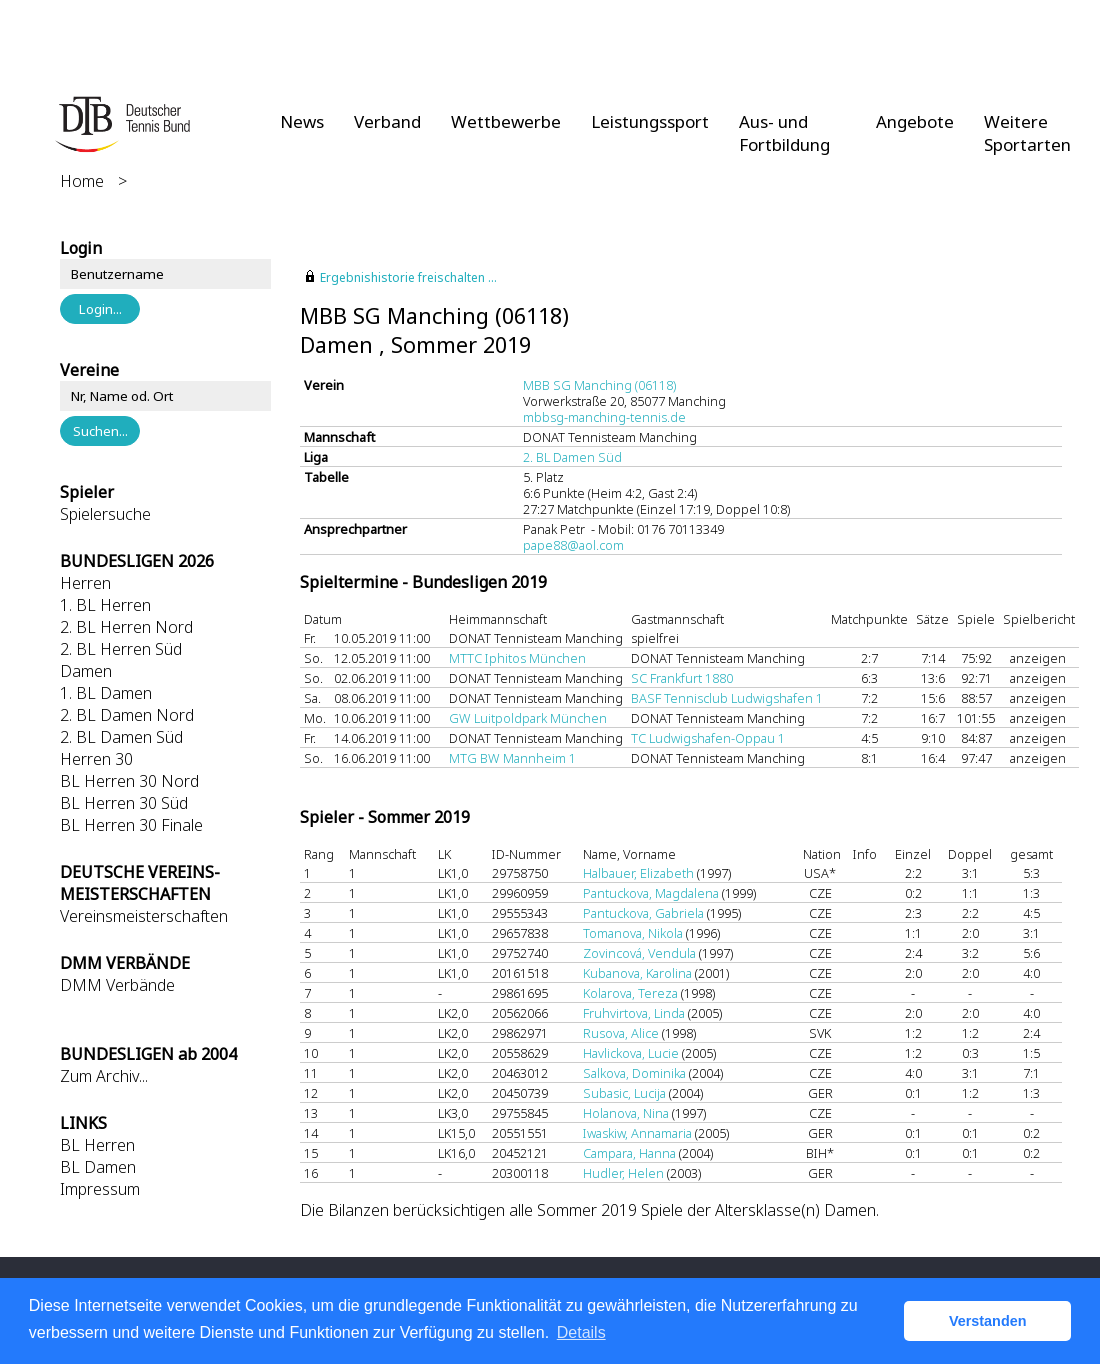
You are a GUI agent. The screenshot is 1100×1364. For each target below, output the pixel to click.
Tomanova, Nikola (633, 933)
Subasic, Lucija (624, 1093)
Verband (387, 121)
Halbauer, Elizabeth (638, 873)
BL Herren (97, 1145)
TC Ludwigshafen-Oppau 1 (708, 738)
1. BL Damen (106, 693)
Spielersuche (105, 514)
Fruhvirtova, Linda (634, 1013)
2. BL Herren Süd (121, 649)
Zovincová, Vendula (639, 953)
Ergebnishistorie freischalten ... (408, 277)
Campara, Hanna (629, 1153)
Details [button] (581, 1332)
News (302, 121)
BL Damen (98, 1167)
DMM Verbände (117, 985)
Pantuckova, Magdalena (651, 893)
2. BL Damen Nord (127, 715)
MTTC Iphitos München (517, 658)
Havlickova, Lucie (631, 1053)
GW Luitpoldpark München (528, 718)
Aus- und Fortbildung (784, 133)
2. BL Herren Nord (126, 627)
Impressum (100, 1189)
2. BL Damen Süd (121, 737)
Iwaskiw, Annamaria (637, 1133)
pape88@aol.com (573, 545)
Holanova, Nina (626, 1113)
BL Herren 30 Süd (124, 803)
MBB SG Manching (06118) (599, 385)
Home (82, 181)
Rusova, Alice (621, 1033)
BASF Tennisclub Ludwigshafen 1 (727, 698)
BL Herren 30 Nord (129, 781)
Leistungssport (650, 121)
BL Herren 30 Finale (131, 825)
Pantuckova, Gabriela (643, 913)
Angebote (915, 121)
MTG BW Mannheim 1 (512, 758)
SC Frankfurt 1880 (682, 678)
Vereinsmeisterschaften (144, 916)
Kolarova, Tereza (630, 993)
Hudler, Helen (623, 1173)
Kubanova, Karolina (637, 973)
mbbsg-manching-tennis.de (604, 417)
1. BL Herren (105, 605)
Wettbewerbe (506, 121)
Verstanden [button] (988, 1321)
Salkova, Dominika (634, 1073)
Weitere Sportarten (1027, 133)
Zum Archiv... (104, 1076)
